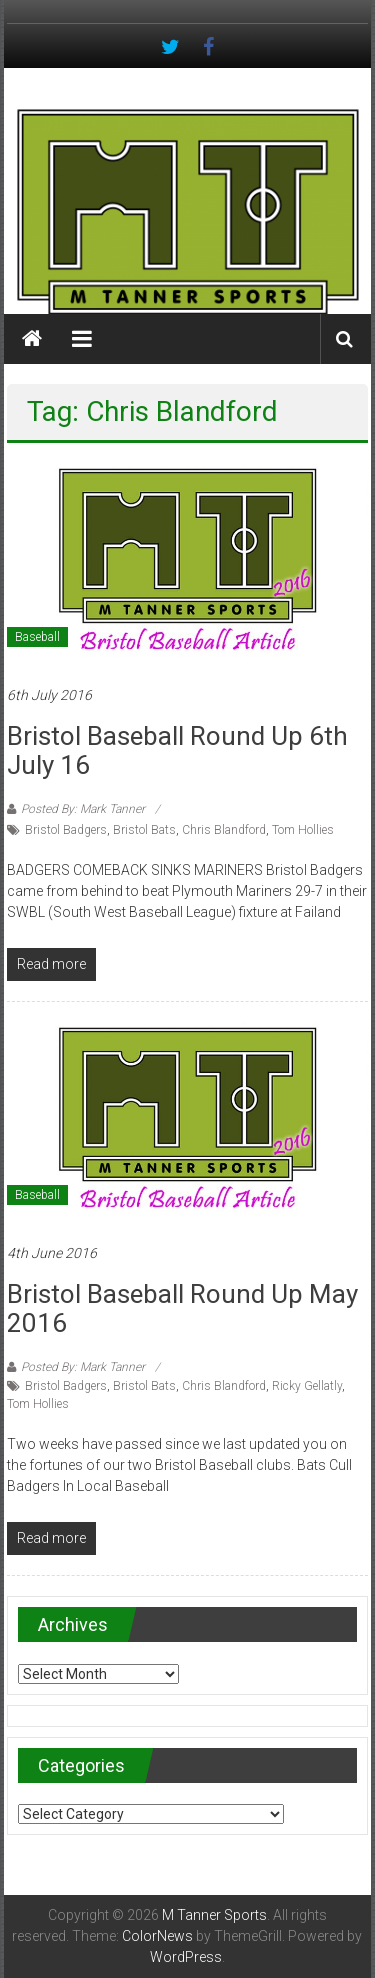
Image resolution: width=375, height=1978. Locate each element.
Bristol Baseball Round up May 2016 (182, 1308)
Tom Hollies (303, 830)
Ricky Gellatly (307, 1386)
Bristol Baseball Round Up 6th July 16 (177, 750)
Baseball (37, 637)
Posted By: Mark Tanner (83, 809)
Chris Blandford (224, 830)
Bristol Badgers (66, 830)
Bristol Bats (144, 830)
